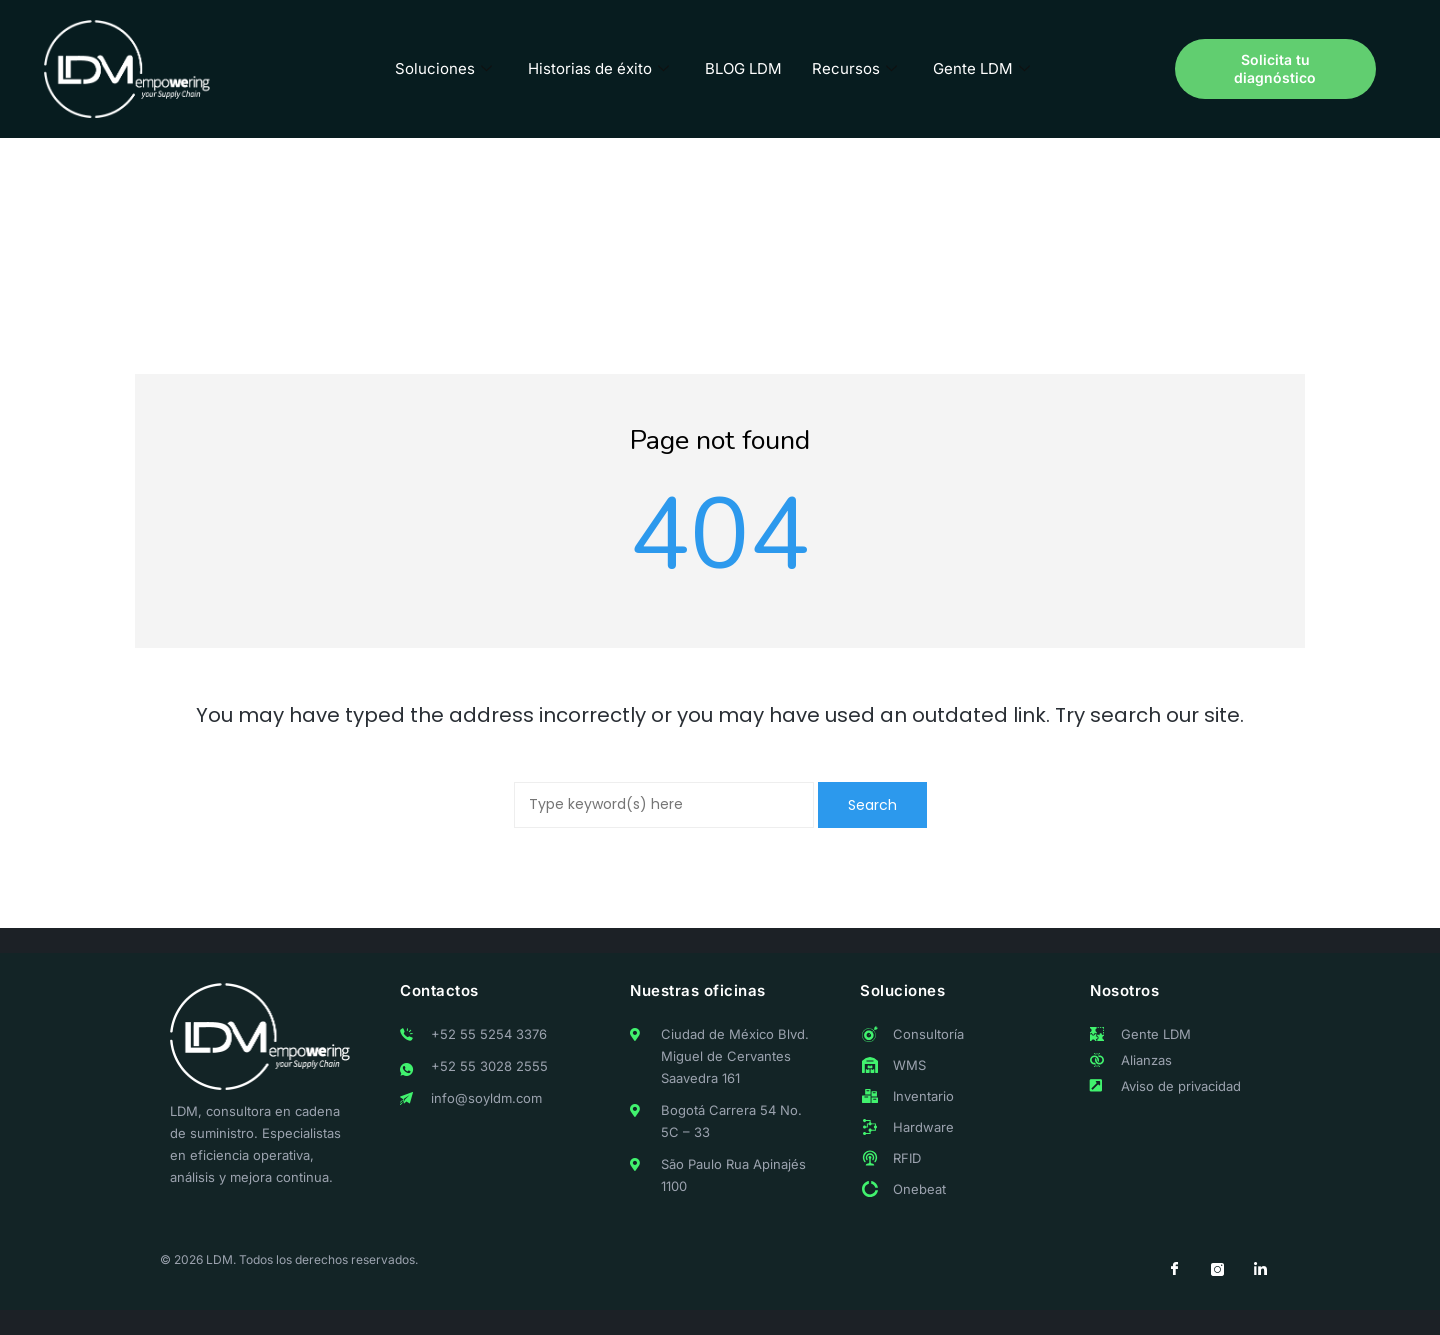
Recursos (854, 68)
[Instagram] (1217, 1270)
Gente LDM (981, 68)
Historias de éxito (598, 68)
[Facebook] (1174, 1270)
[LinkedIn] (1260, 1270)
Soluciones (443, 68)
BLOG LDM (743, 68)
